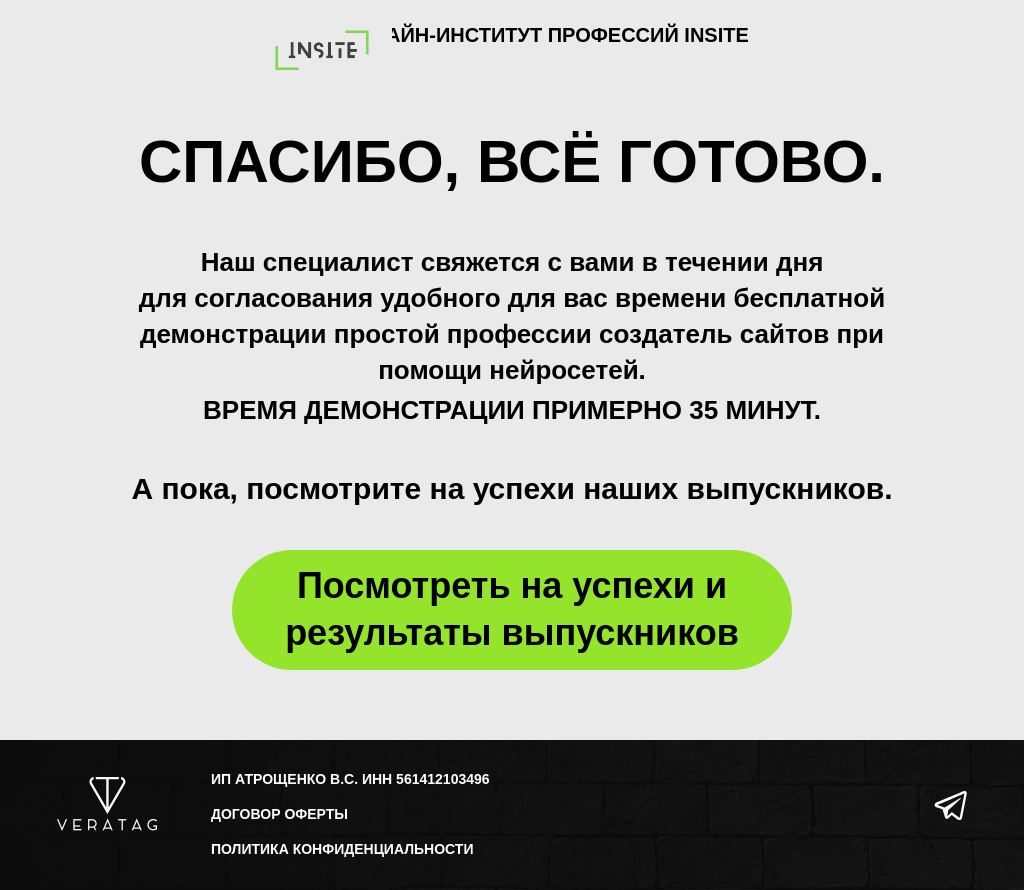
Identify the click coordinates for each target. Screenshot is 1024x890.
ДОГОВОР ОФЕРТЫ (279, 814)
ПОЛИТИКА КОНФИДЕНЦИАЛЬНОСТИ (342, 849)
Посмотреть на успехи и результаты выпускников (512, 609)
